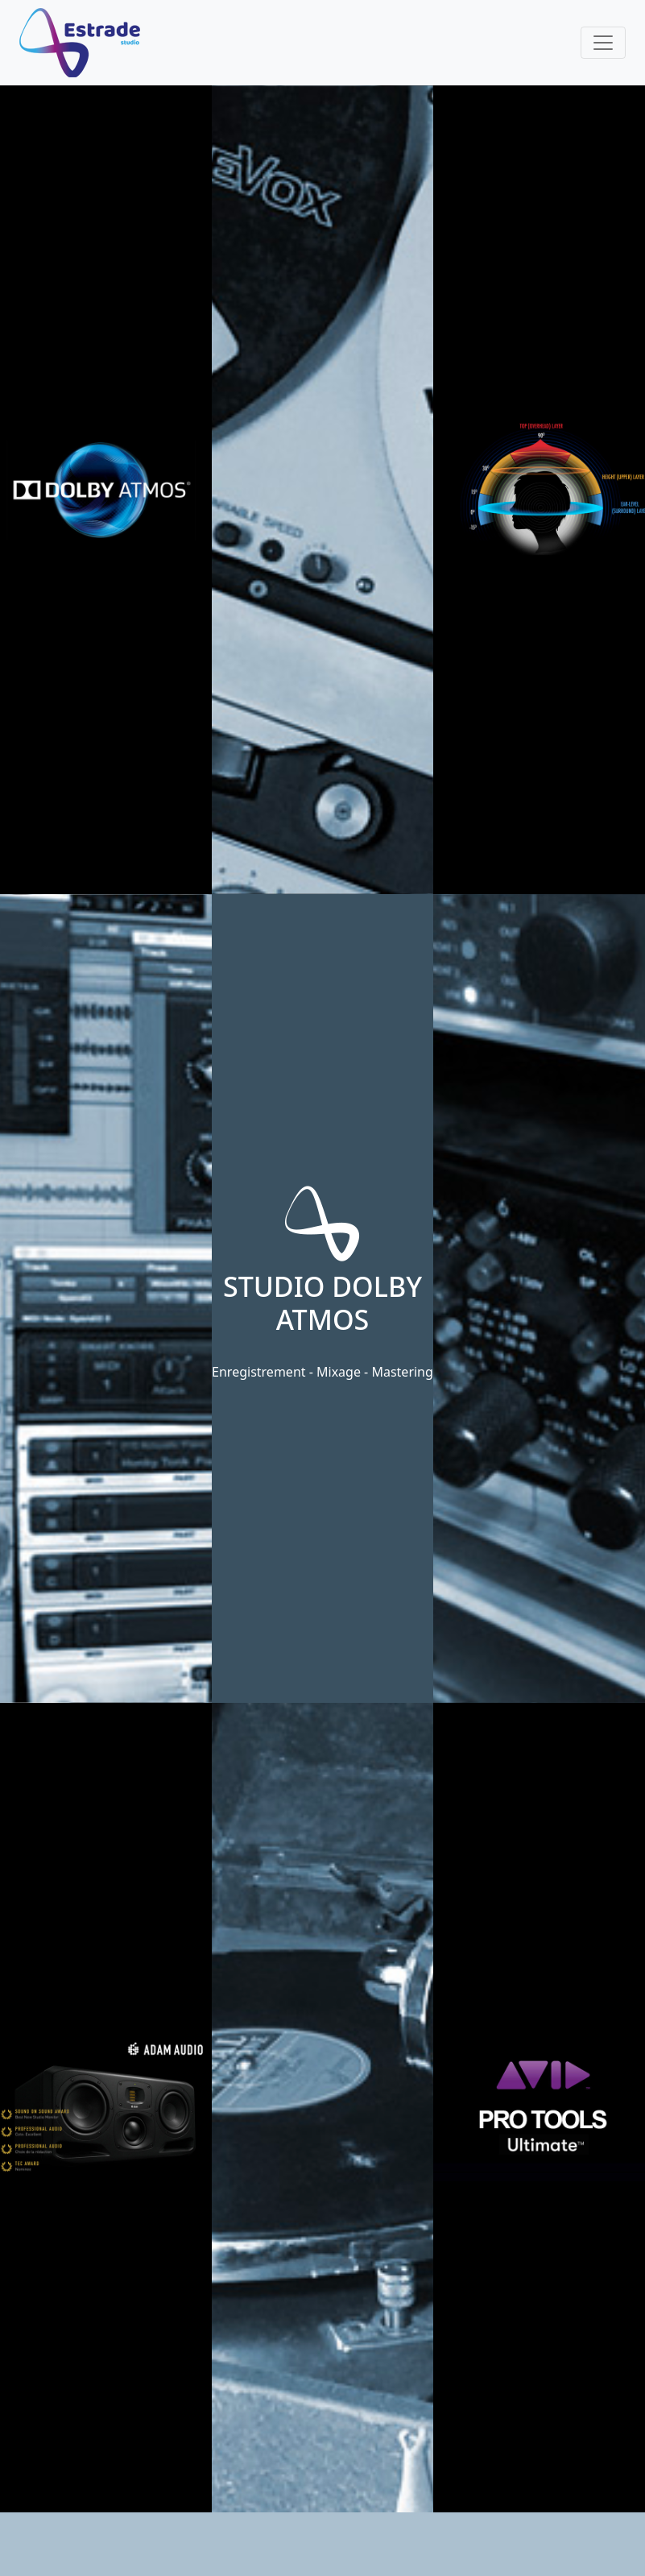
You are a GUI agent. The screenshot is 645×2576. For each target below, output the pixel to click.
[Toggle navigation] (603, 43)
